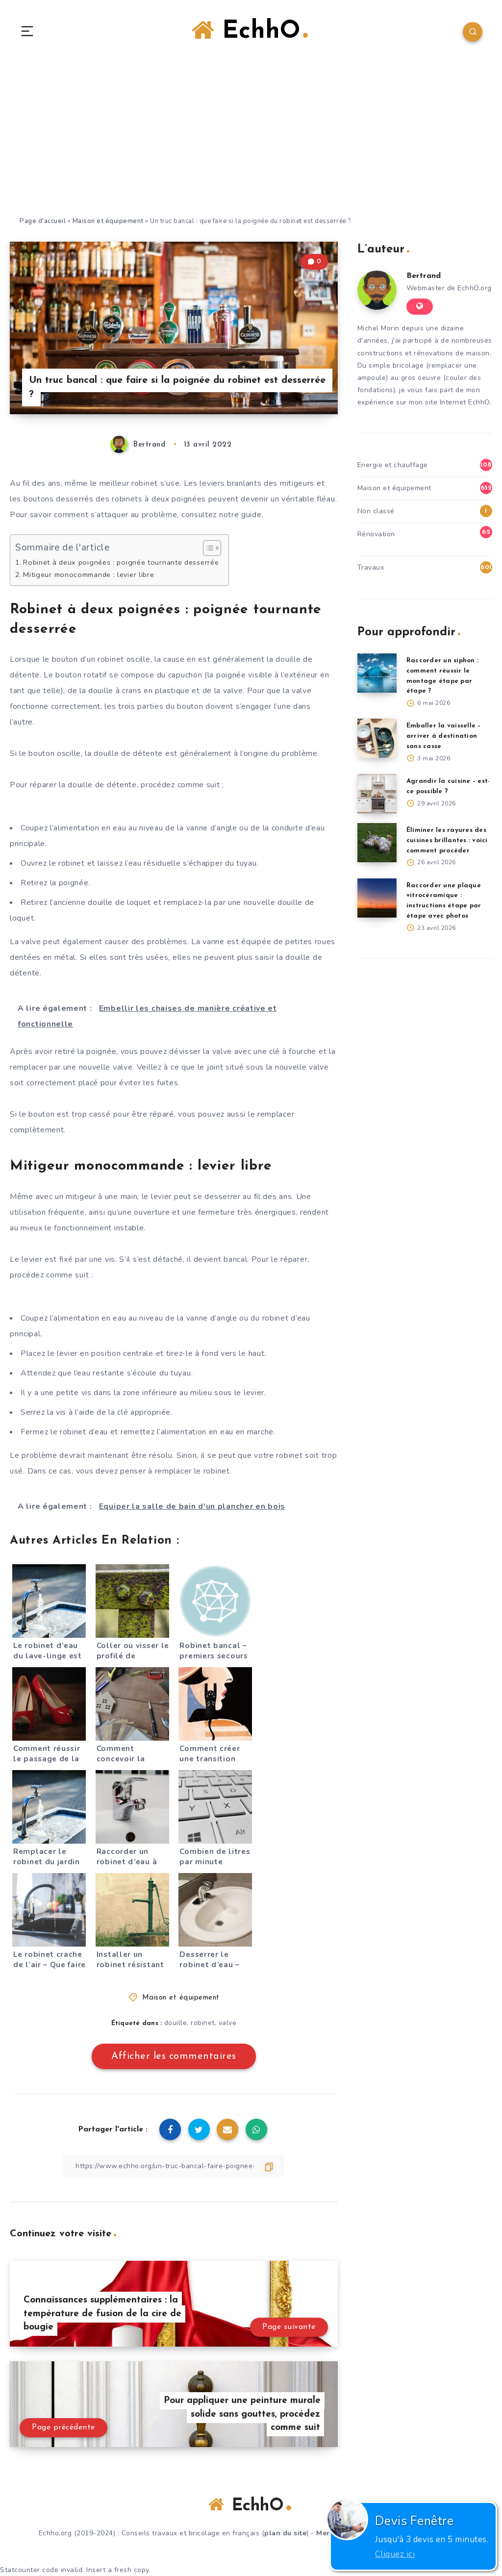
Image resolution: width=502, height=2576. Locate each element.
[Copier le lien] (173, 2166)
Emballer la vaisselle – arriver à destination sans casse (443, 736)
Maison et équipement (108, 221)
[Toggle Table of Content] (207, 548)
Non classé (376, 511)
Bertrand (423, 276)
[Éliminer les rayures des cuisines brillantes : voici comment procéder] (377, 842)
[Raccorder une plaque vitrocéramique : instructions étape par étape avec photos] (377, 898)
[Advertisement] (251, 142)
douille (175, 2022)
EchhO (250, 31)
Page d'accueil (43, 221)
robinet (203, 2022)
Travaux (370, 567)
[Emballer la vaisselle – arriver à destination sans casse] (377, 738)
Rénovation (376, 534)
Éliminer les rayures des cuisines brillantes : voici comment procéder (447, 840)
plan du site (285, 2533)
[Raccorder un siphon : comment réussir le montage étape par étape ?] (377, 673)
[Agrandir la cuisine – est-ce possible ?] (377, 793)
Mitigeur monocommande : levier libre (88, 574)
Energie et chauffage (392, 465)
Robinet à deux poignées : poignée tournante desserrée (121, 562)
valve (228, 2022)
